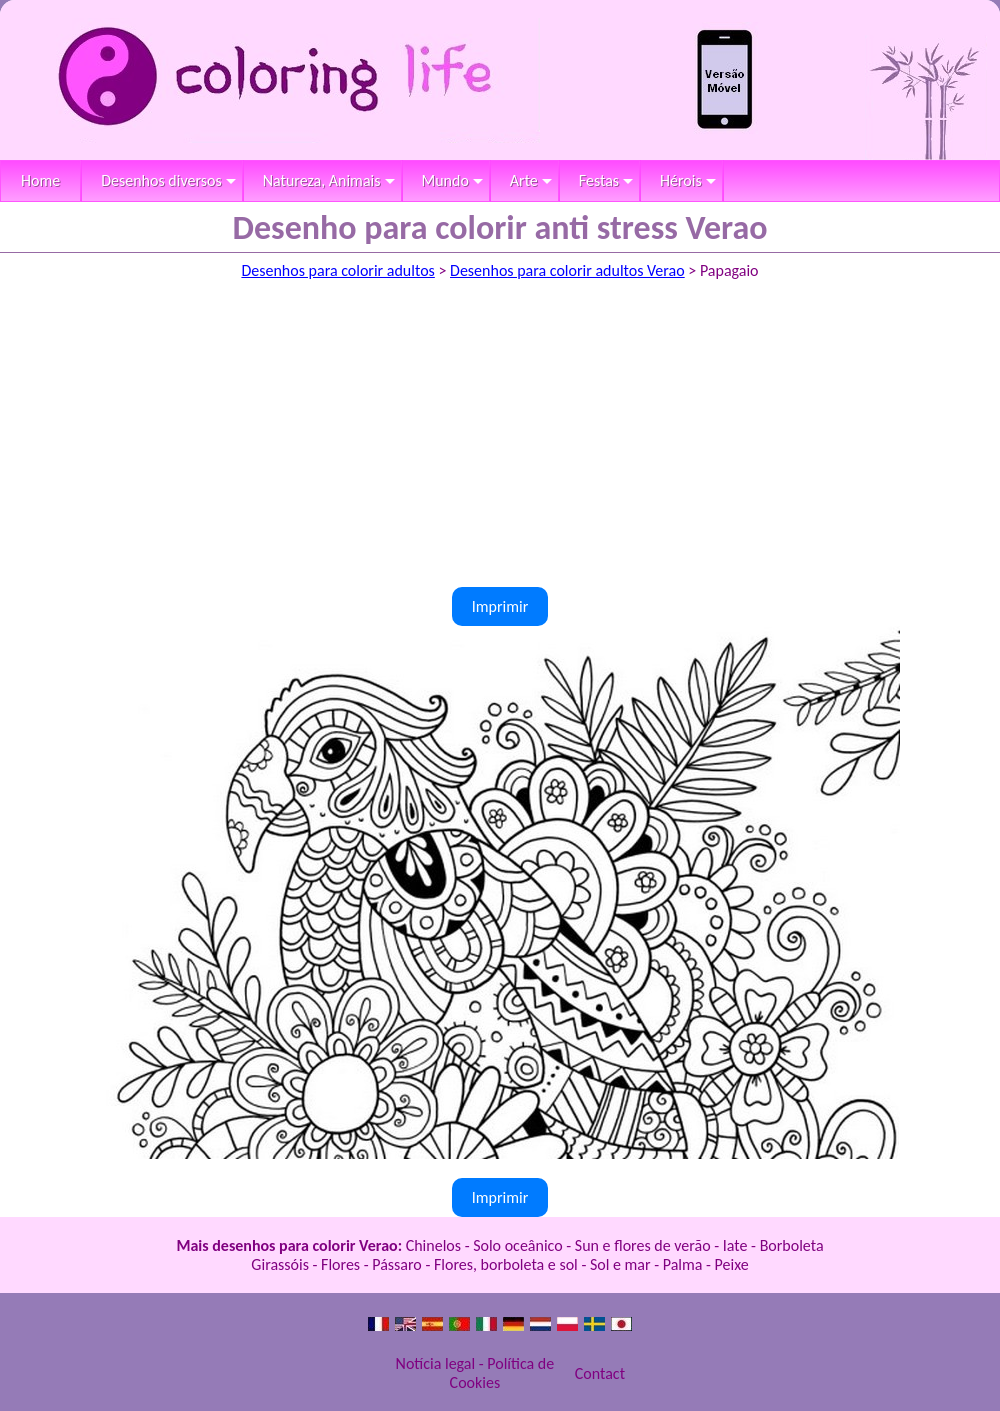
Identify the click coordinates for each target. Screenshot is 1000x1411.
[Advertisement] (500, 437)
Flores (340, 1264)
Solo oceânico (518, 1245)
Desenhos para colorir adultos (337, 270)
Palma (683, 1264)
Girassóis (280, 1264)
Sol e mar (620, 1264)
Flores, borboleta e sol (506, 1264)
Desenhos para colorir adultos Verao (567, 270)
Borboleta (792, 1245)
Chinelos (433, 1245)
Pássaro (397, 1264)
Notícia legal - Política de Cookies (475, 1373)
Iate (735, 1245)
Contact (600, 1373)
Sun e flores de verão (643, 1245)
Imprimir (500, 606)
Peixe (732, 1264)
